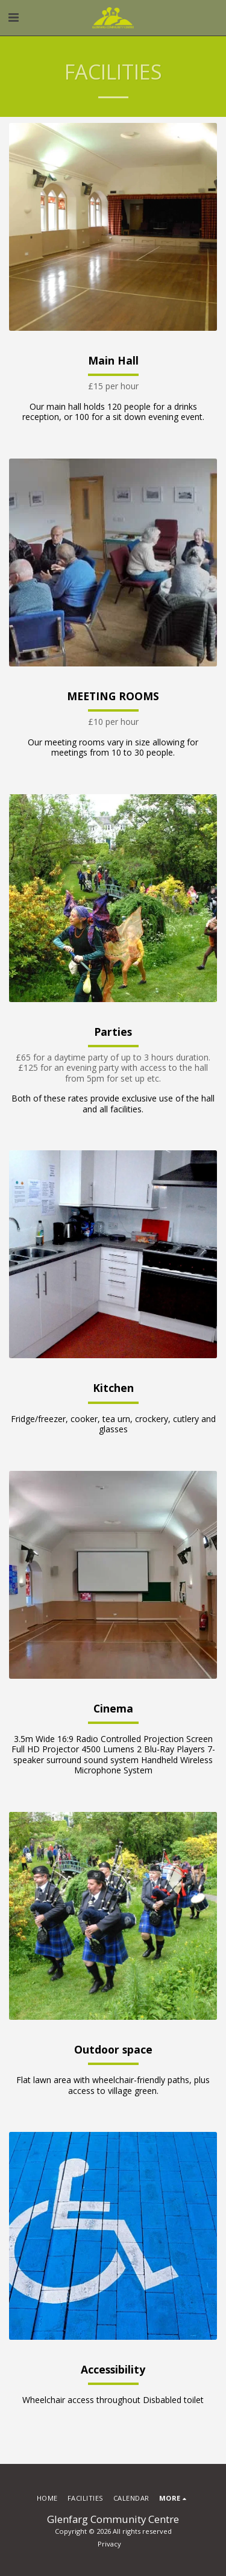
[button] (13, 17)
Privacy (109, 2543)
